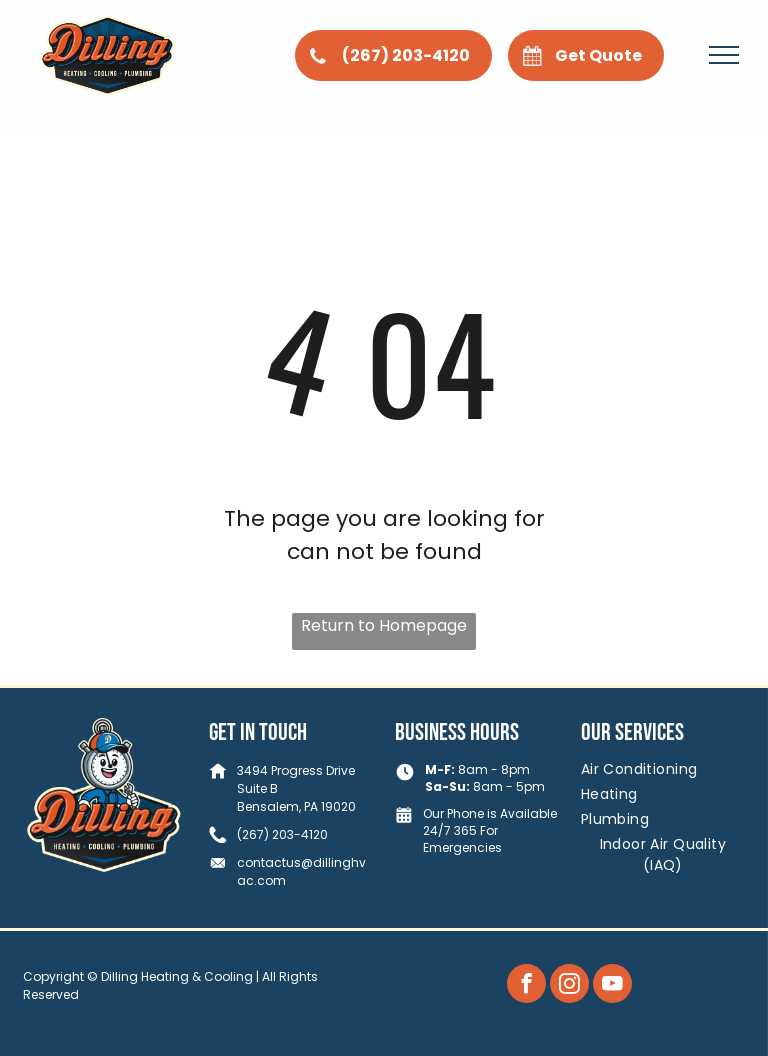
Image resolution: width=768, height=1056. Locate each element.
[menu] (724, 55)
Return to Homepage (384, 625)
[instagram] (569, 986)
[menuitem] (663, 769)
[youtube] (612, 986)
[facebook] (526, 986)
